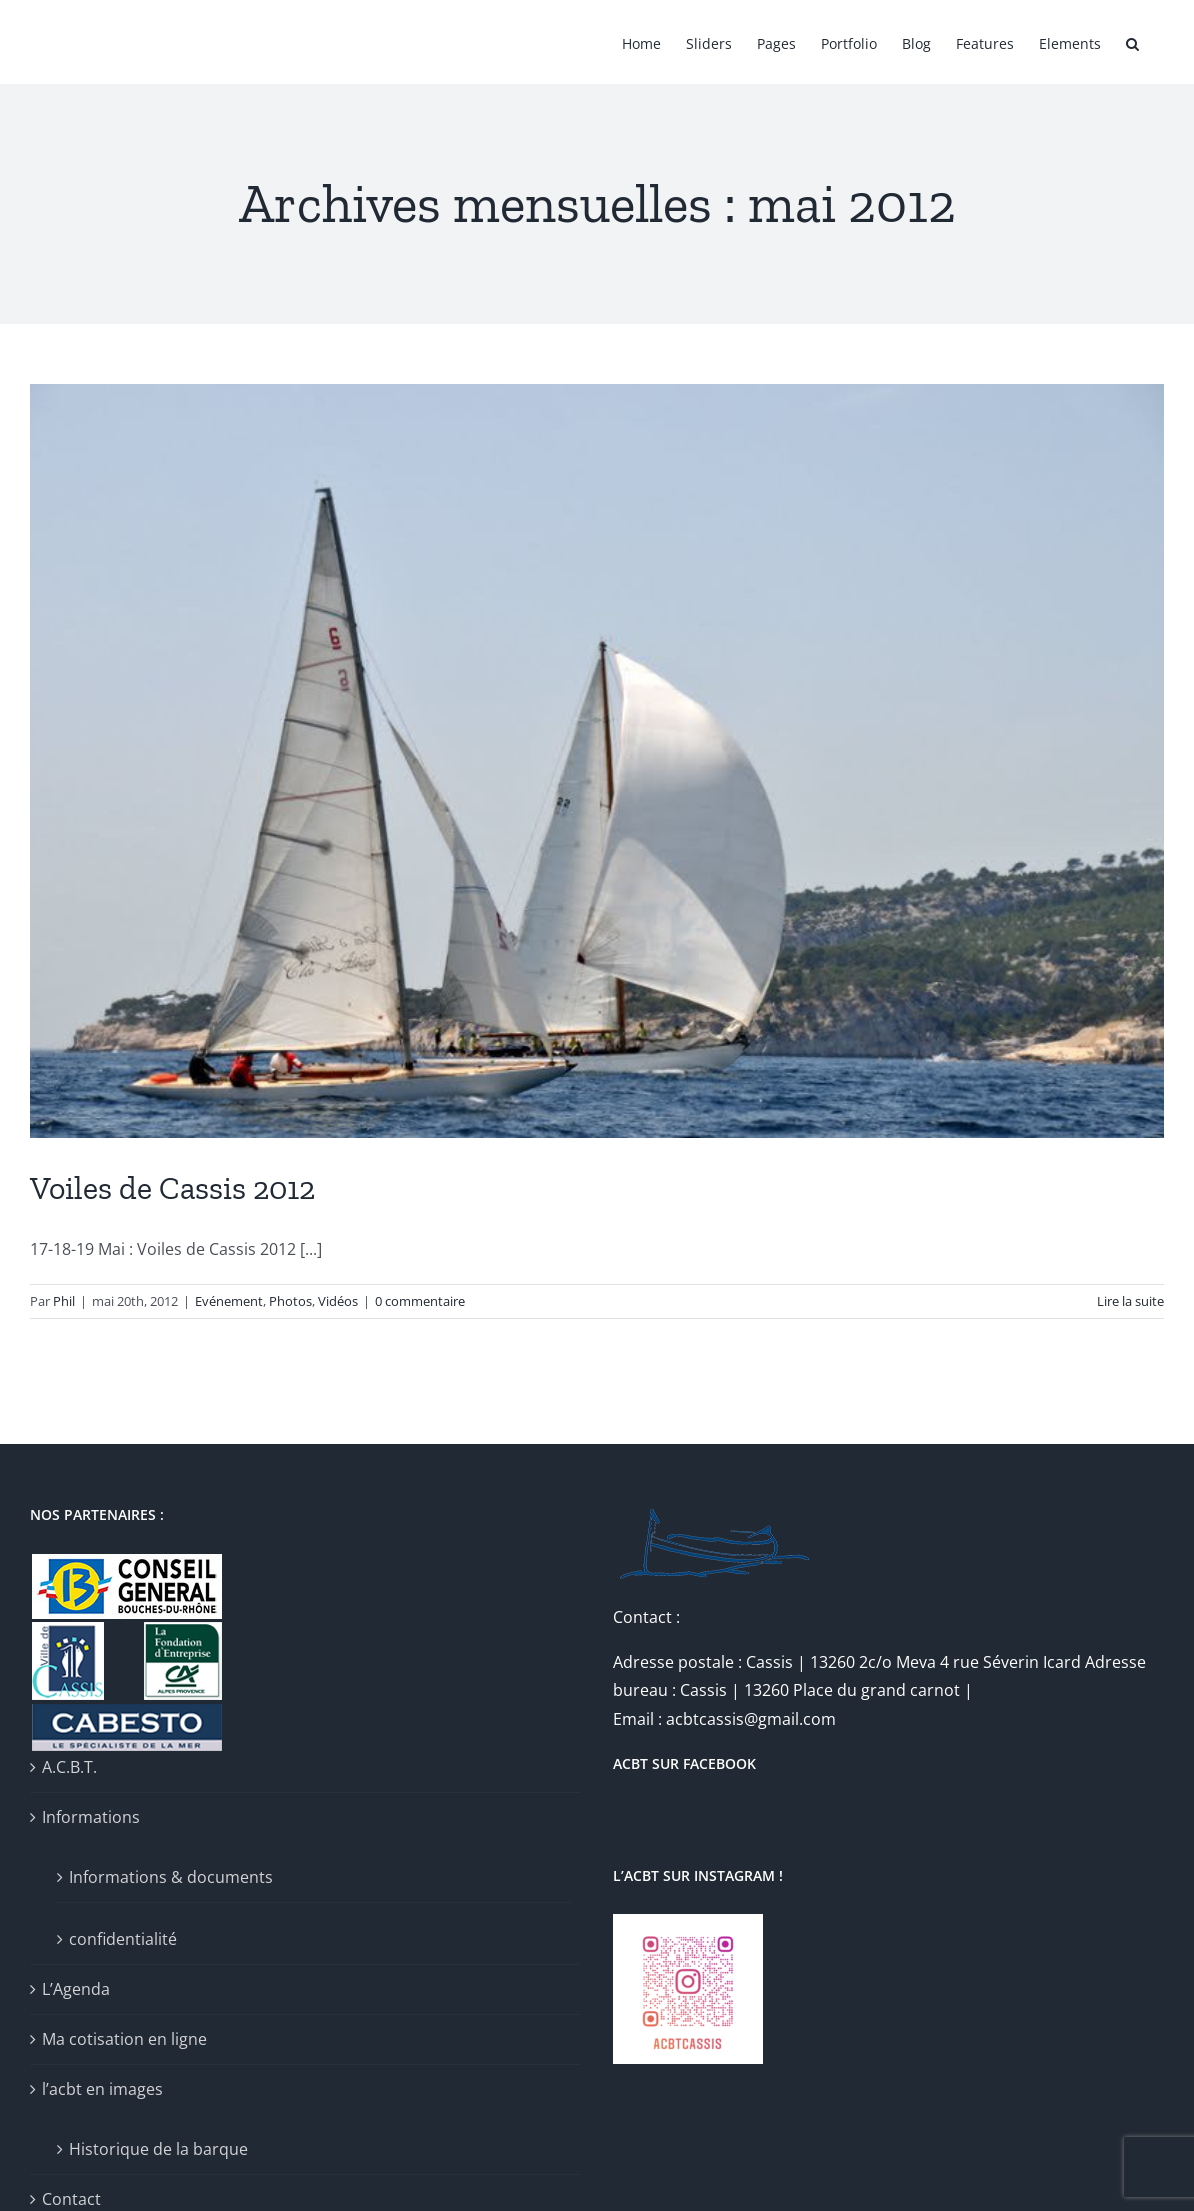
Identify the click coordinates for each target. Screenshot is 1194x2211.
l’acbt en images (102, 2089)
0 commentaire (420, 1301)
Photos (290, 1301)
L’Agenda (76, 1989)
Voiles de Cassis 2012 (172, 1188)
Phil (64, 1301)
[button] (1132, 42)
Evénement (229, 1301)
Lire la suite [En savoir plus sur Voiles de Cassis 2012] (1130, 1301)
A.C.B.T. (69, 1767)
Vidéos (338, 1301)
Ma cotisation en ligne (124, 2039)
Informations (91, 1817)
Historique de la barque (158, 2149)
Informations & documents (171, 1877)
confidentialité (123, 1939)
